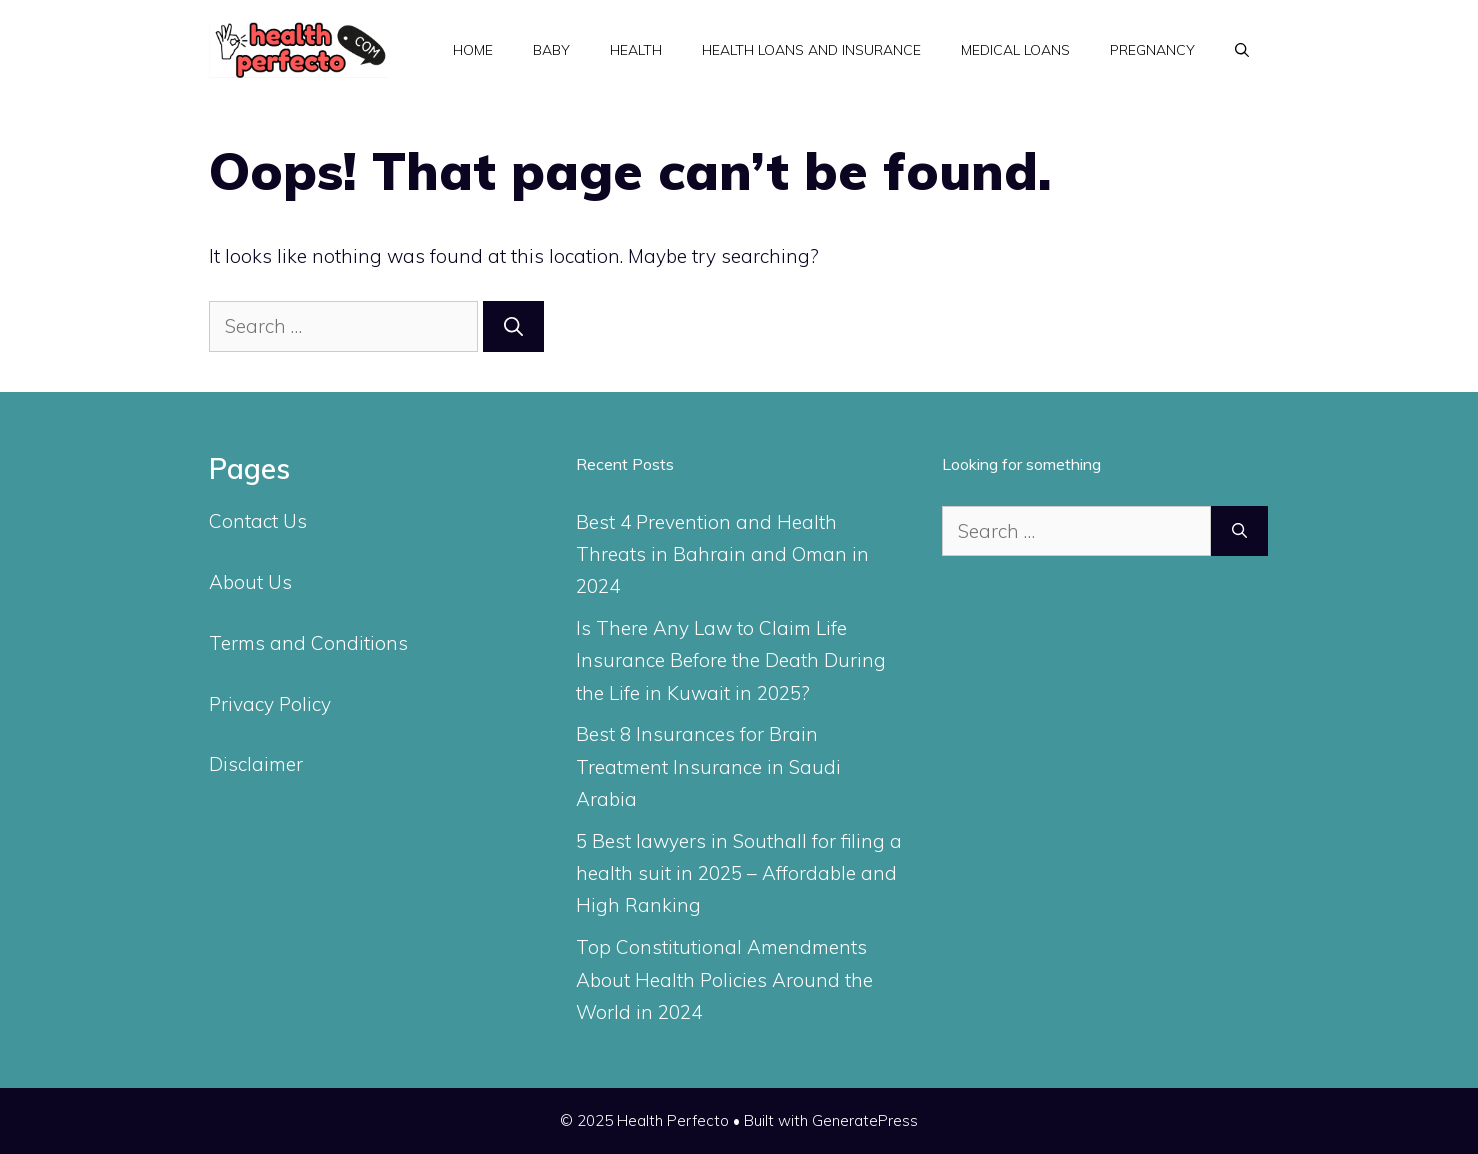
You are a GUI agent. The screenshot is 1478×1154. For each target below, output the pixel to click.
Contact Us (258, 521)
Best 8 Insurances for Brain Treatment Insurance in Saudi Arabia (708, 766)
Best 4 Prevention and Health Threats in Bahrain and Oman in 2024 (722, 554)
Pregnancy (1152, 50)
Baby (551, 50)
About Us (250, 582)
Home (473, 50)
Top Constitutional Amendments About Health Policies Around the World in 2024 (724, 979)
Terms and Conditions (308, 643)
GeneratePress (865, 1120)
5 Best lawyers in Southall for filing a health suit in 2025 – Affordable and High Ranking (739, 873)
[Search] (513, 326)
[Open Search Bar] (1242, 50)
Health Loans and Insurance (811, 50)
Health (636, 50)
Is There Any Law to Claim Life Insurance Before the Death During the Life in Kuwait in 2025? (731, 660)
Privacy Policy (270, 704)
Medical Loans (1015, 50)
